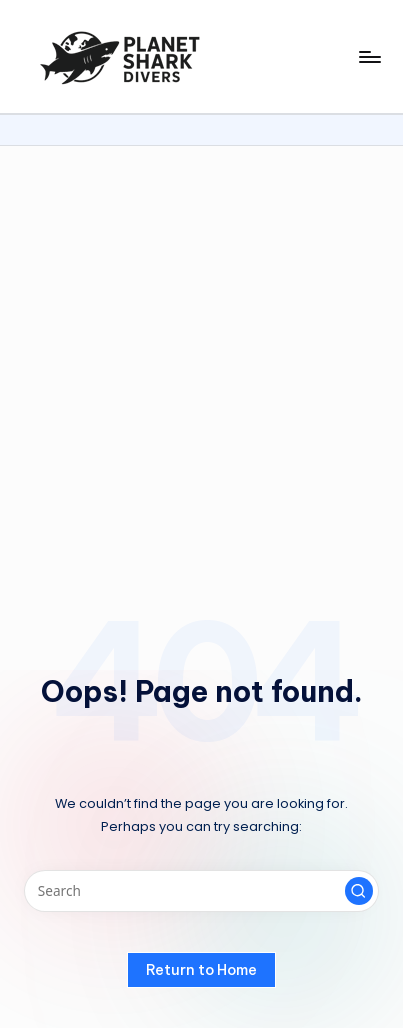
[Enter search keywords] (201, 891)
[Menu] (369, 56)
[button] (359, 891)
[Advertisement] (201, 357)
